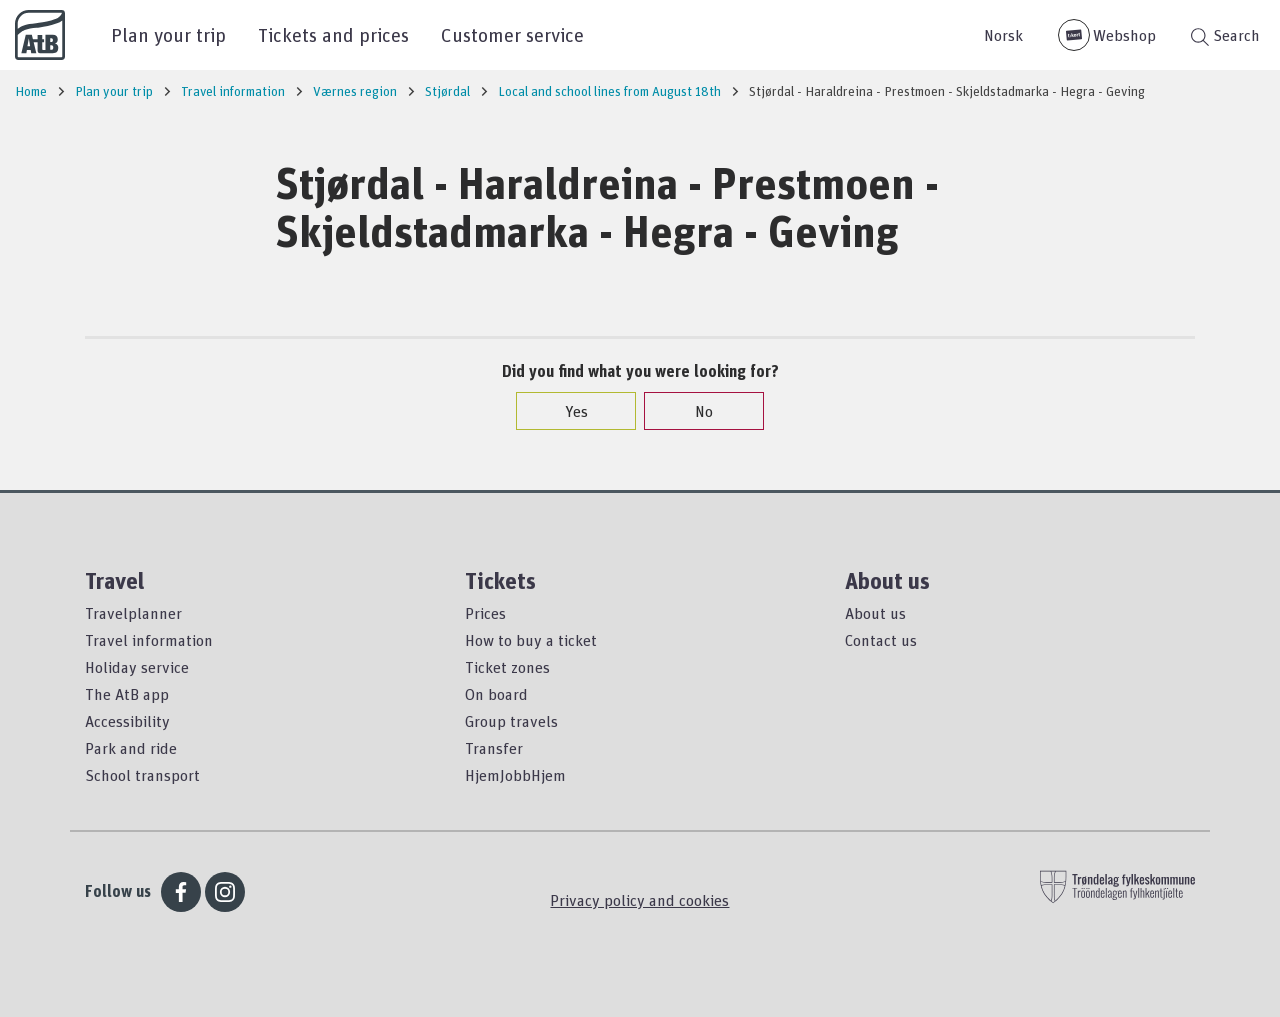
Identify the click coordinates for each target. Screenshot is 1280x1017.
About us (875, 613)
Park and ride (131, 748)
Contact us (881, 640)
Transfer (494, 748)
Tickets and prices (333, 34)
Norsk (1003, 35)
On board (496, 694)
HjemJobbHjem (515, 775)
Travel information (149, 640)
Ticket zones (507, 667)
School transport (142, 775)
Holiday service (137, 667)
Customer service (512, 34)
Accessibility (127, 721)
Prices (485, 613)
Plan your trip (168, 34)
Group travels (511, 721)
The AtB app (127, 694)
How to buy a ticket (531, 640)
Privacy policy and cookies (639, 900)
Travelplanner (133, 613)
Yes (566, 411)
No (694, 411)
